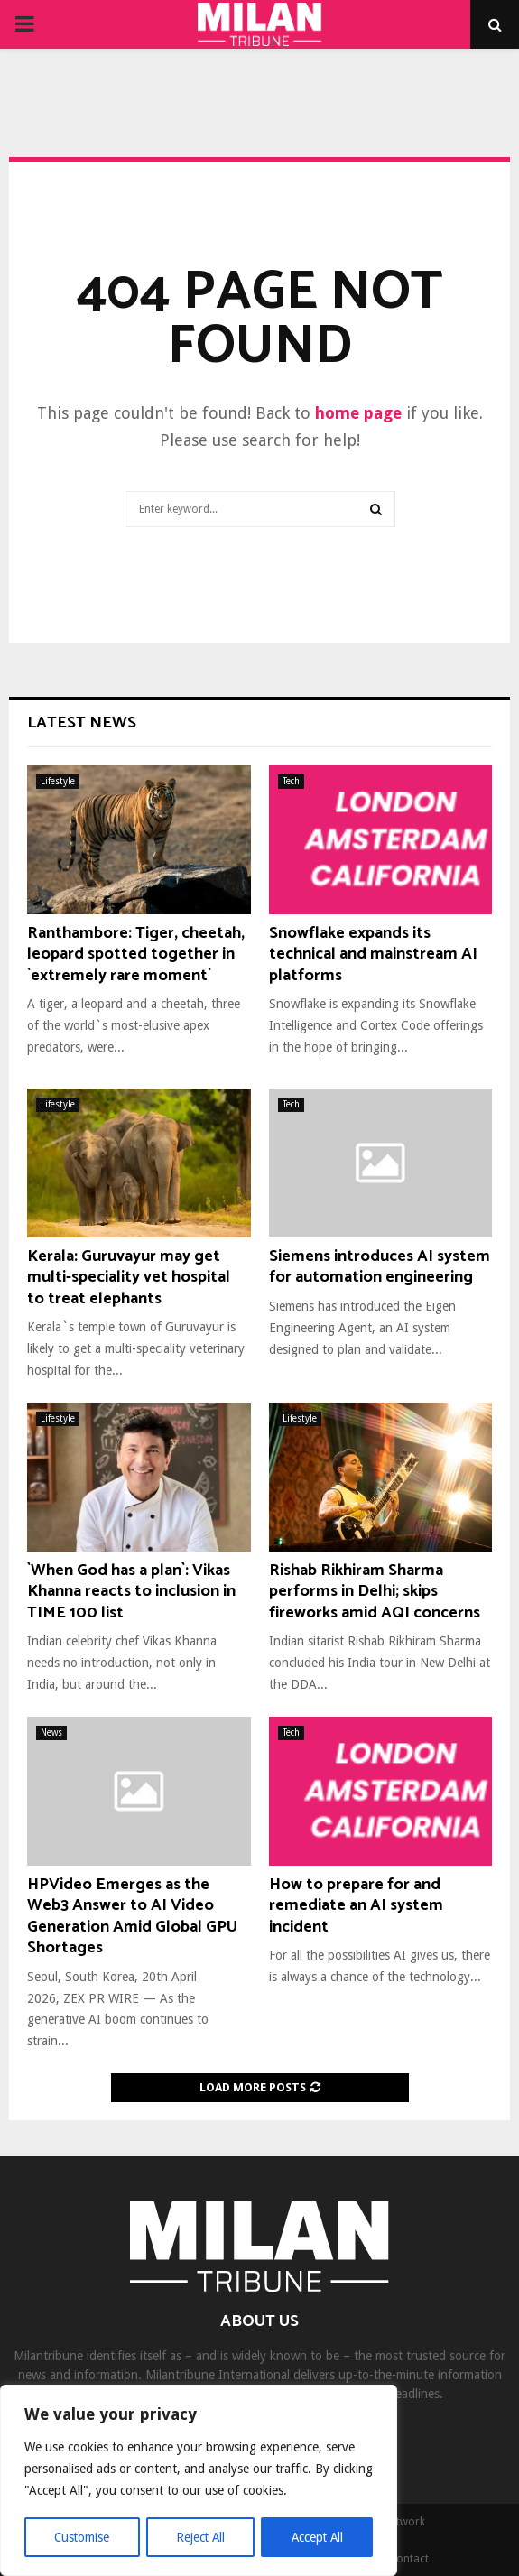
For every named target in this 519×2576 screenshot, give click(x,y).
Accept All (317, 2537)
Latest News (81, 723)
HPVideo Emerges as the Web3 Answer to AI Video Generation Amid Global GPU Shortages (132, 1916)
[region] (198, 2481)
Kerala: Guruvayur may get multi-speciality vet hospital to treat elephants (128, 1277)
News (51, 1732)
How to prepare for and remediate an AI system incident (356, 1906)
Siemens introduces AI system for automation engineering (379, 1267)
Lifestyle (58, 781)
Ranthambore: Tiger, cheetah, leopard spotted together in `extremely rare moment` (136, 954)
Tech (291, 781)
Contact (409, 2559)
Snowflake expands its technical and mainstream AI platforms (373, 954)
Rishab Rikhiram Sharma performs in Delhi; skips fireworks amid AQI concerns (374, 1591)
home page (358, 412)
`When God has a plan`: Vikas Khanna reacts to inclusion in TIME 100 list (131, 1591)
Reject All (200, 2537)
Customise (81, 2537)
